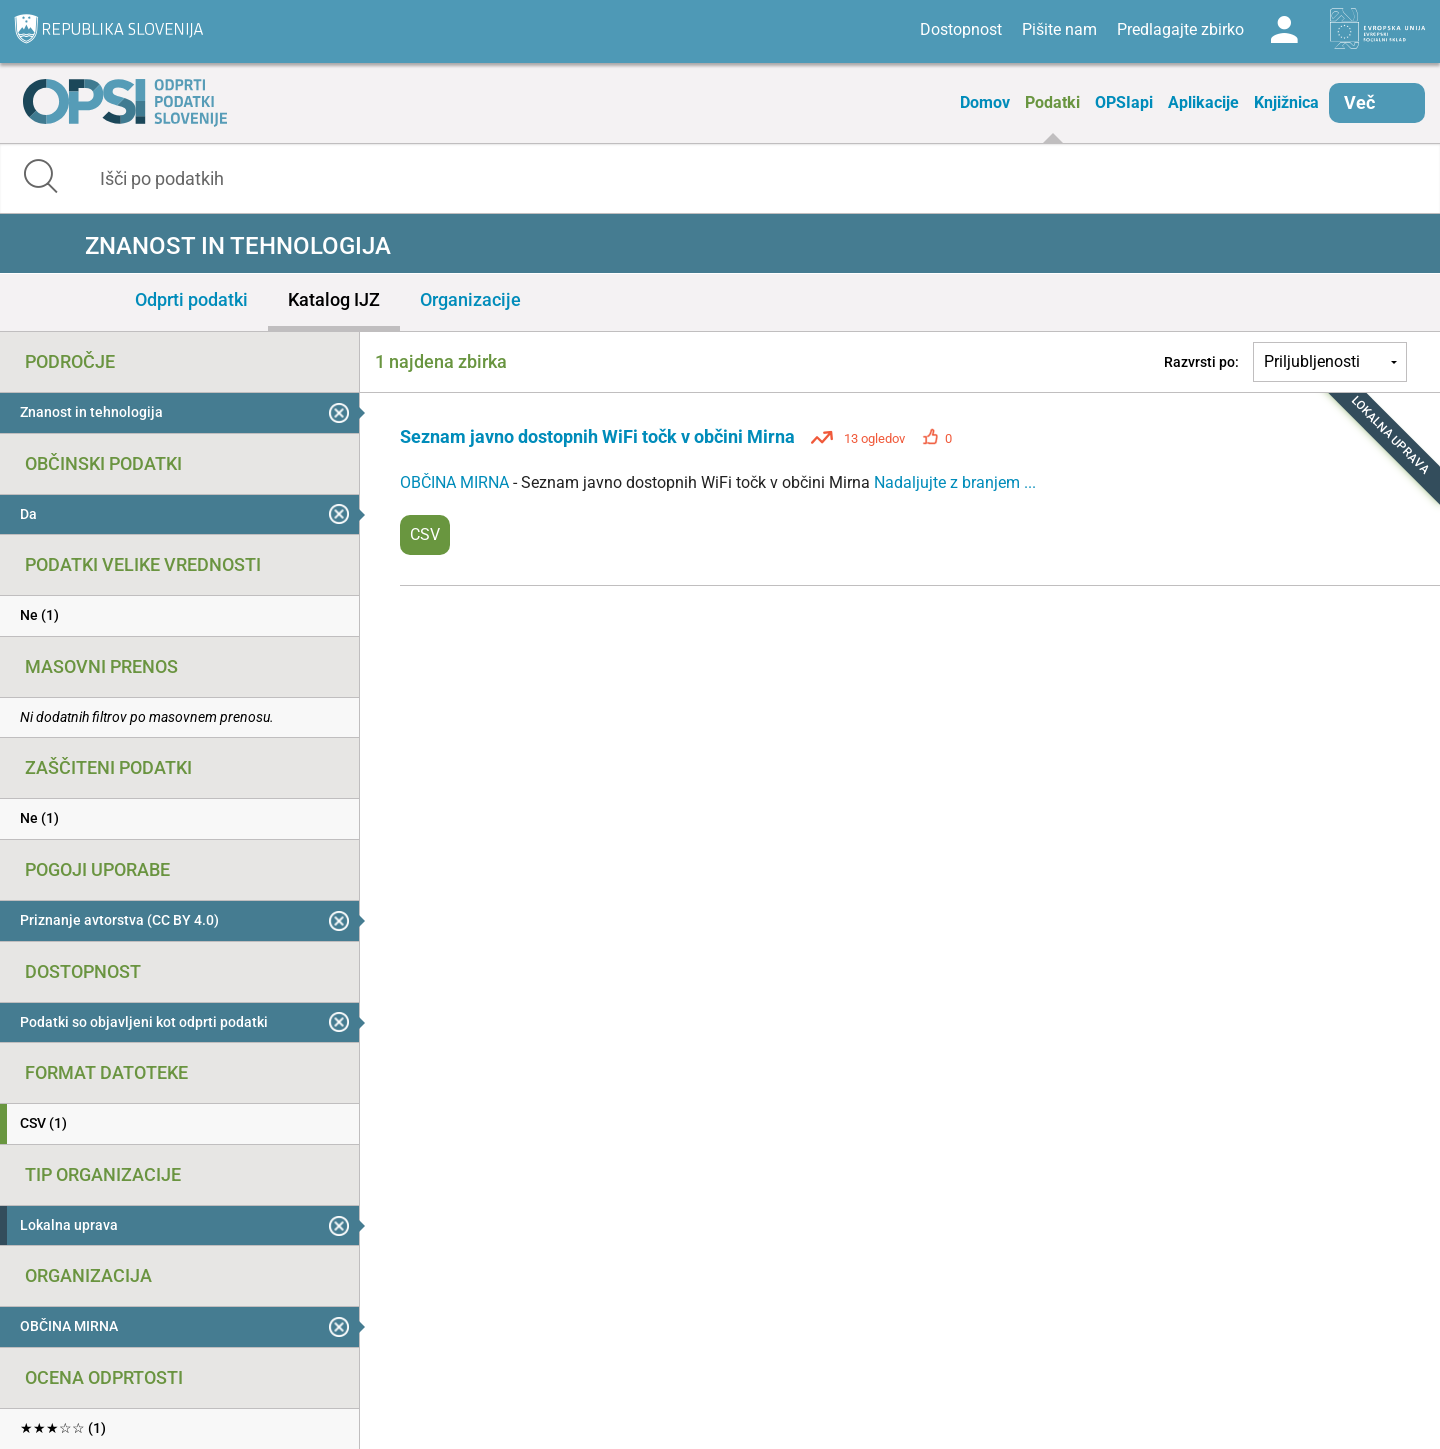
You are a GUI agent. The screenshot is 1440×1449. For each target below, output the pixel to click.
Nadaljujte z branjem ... (955, 482)
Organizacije (470, 299)
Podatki (1052, 102)
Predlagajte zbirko (1180, 29)
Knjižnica (1286, 102)
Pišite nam (1059, 29)
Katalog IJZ (334, 299)
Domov (985, 102)
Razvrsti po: (1201, 362)
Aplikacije (1203, 102)
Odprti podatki (191, 299)
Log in (1284, 30)
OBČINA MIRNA (456, 482)
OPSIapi (1124, 102)
